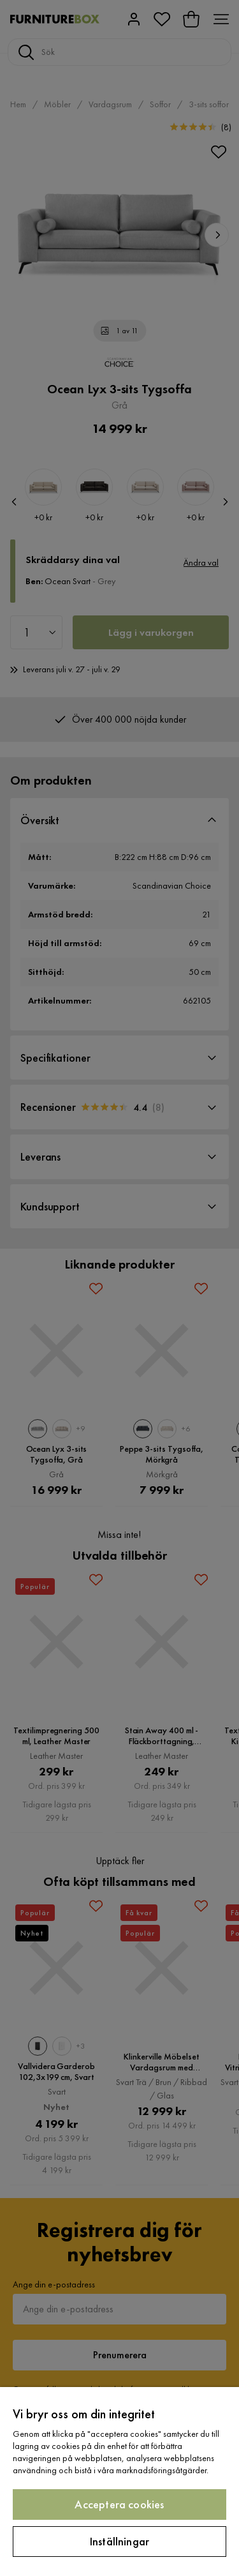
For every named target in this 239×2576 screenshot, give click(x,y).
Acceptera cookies (119, 2504)
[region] (119, 2481)
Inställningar (119, 2541)
